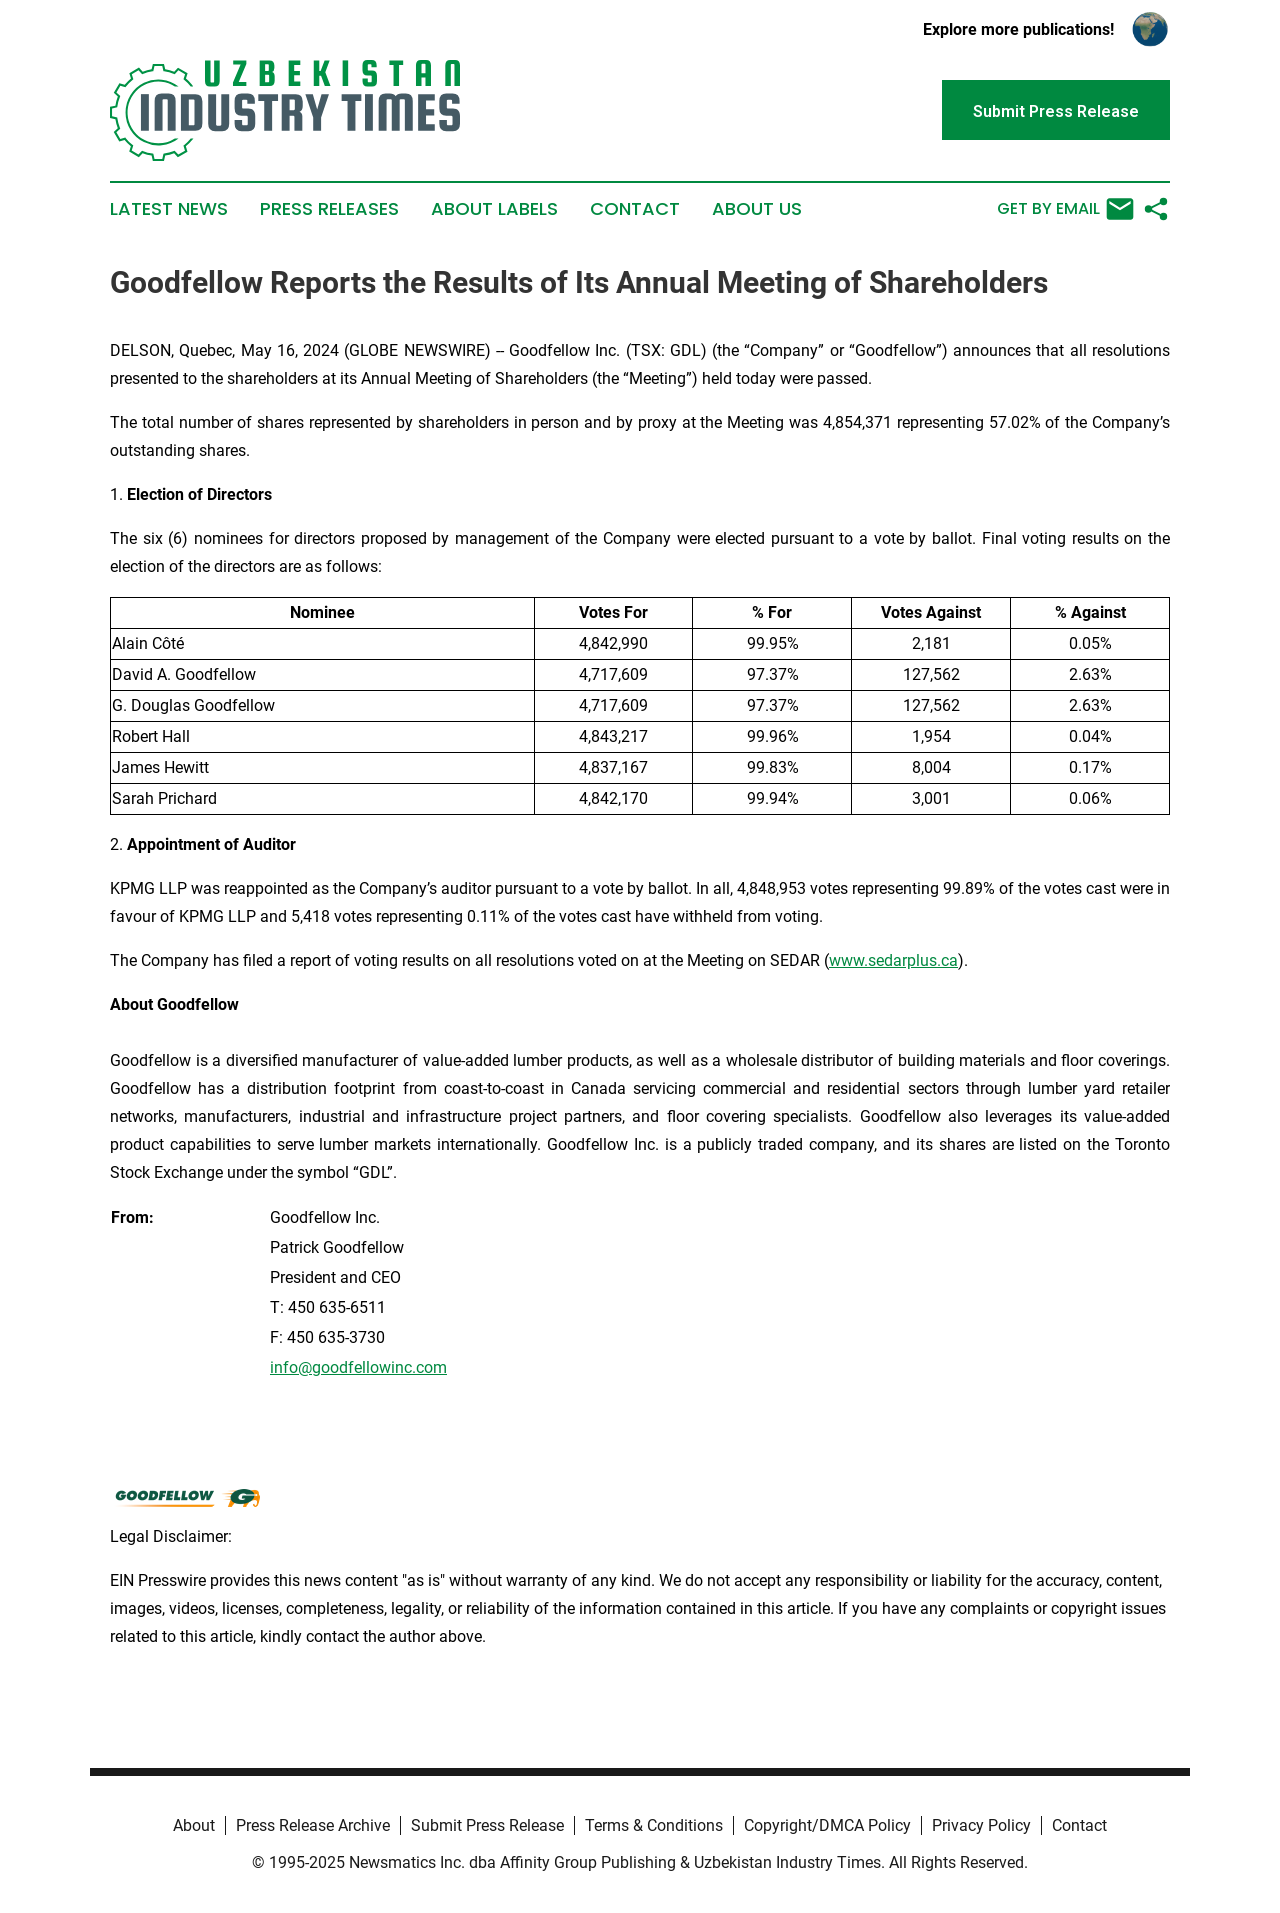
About (194, 1825)
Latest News (169, 209)
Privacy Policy (981, 1825)
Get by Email (1065, 209)
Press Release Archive (313, 1825)
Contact (635, 209)
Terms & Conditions (654, 1825)
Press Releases (329, 209)
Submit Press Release (487, 1825)
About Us (757, 209)
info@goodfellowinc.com (358, 1367)
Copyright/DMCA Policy (827, 1825)
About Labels (494, 209)
